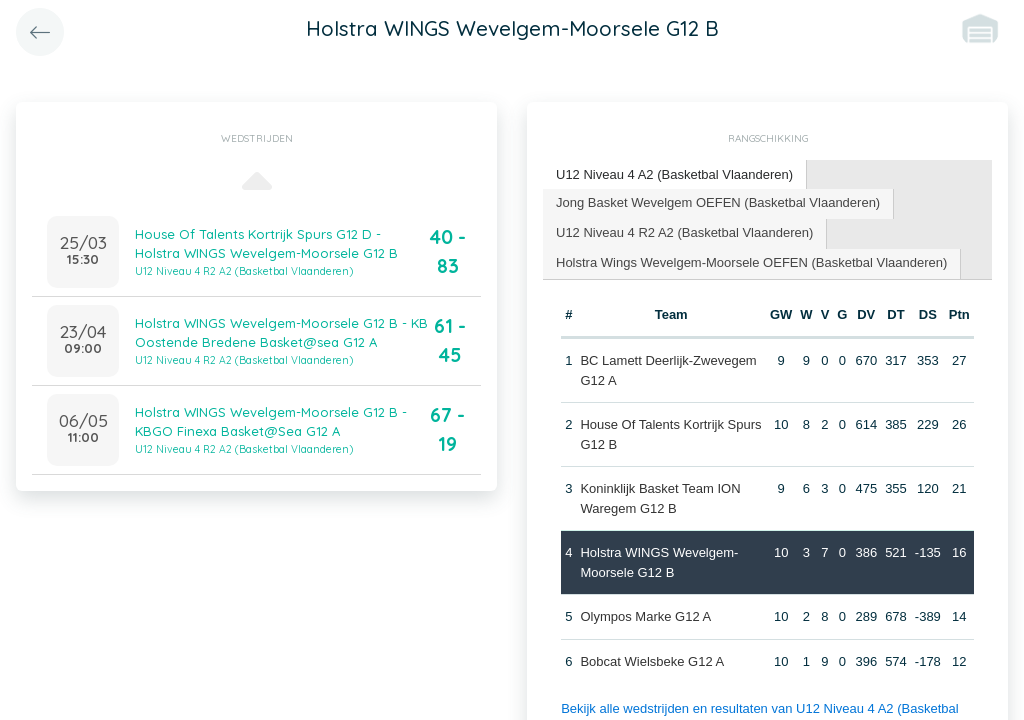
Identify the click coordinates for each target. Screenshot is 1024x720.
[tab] (675, 175)
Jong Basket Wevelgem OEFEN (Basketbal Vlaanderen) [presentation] (718, 202)
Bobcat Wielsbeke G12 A (652, 661)
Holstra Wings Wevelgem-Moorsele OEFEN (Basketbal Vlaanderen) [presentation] (751, 262)
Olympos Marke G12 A (645, 616)
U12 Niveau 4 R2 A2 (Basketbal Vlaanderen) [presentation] (684, 232)
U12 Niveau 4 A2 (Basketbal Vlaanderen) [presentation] (674, 174)
